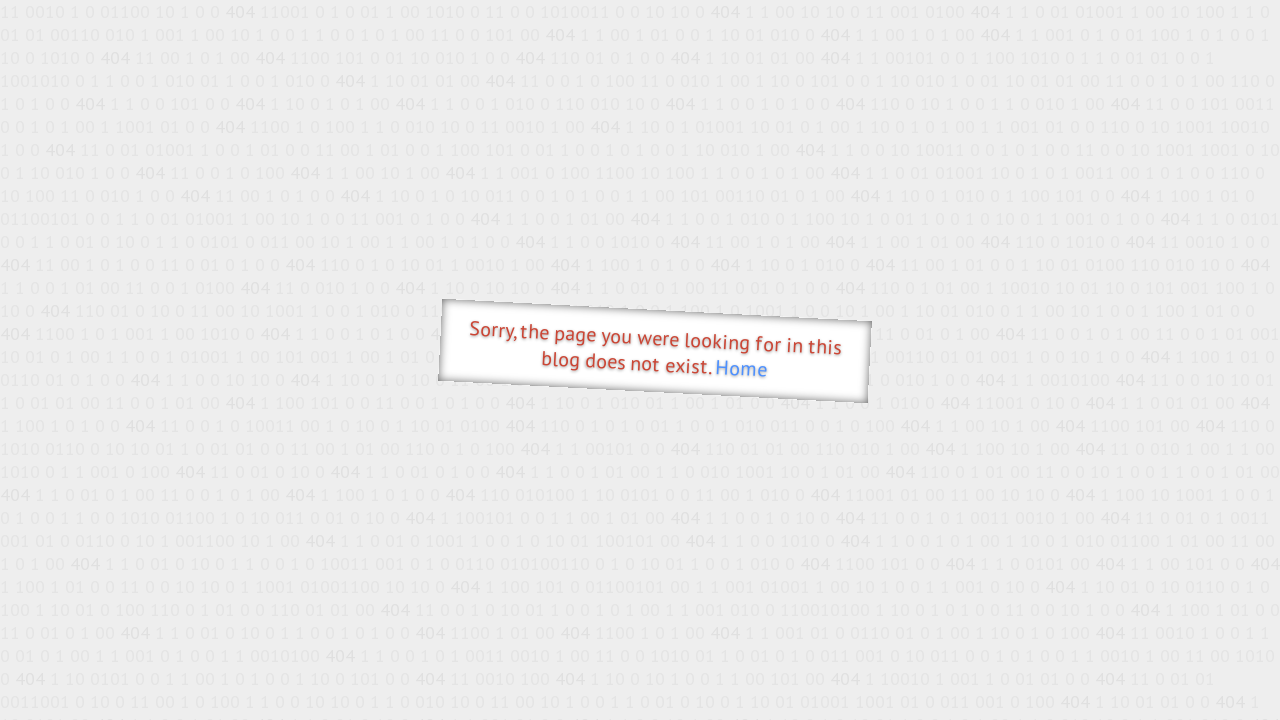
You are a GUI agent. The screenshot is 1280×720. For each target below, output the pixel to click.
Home (741, 368)
